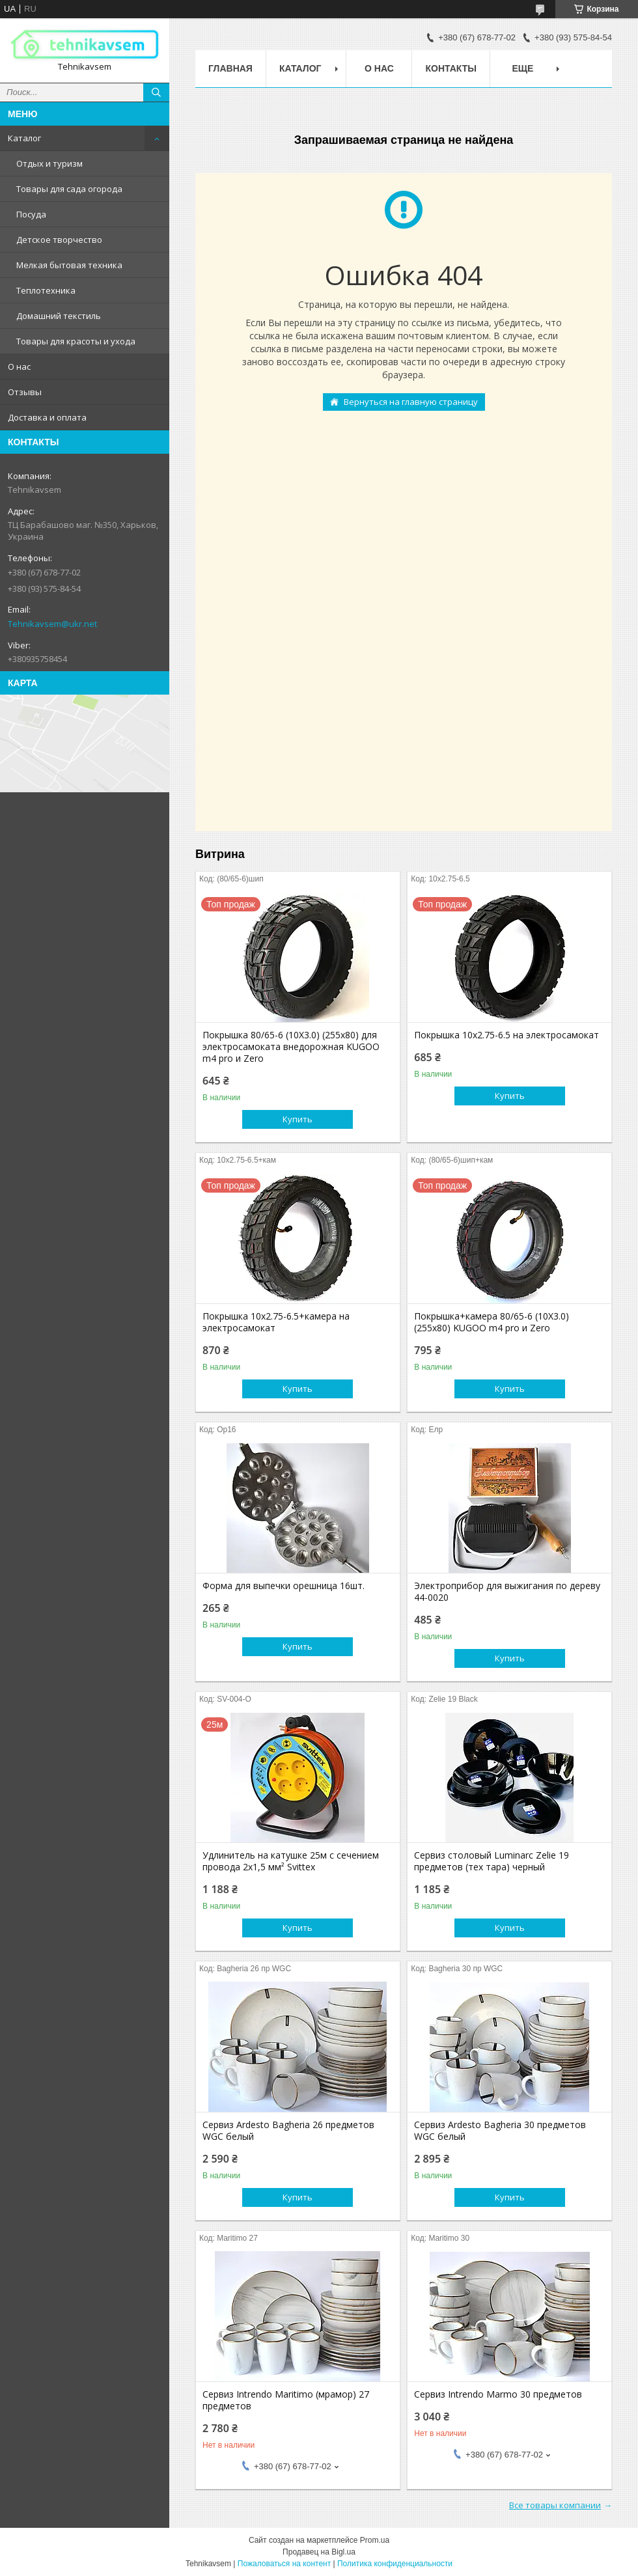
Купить (297, 1119)
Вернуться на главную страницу (411, 402)
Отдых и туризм (49, 163)
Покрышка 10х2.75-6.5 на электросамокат (506, 1035)
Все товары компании (555, 2505)
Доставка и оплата (47, 417)
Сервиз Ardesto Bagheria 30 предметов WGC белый (500, 2130)
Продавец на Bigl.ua (319, 2551)
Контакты (450, 68)
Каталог (24, 138)
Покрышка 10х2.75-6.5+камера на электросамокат (276, 1322)
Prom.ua (374, 2540)
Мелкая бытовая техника (69, 265)
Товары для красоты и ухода (75, 341)
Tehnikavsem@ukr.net (52, 624)
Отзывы (25, 392)
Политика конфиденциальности (394, 2563)
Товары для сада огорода (69, 189)
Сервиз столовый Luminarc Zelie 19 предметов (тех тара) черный (491, 1861)
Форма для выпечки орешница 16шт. (283, 1586)
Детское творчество (59, 239)
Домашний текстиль (58, 316)
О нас (19, 366)
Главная (230, 68)
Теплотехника (46, 290)
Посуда (31, 214)
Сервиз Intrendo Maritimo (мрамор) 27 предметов (285, 2400)
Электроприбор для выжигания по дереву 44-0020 (507, 1591)
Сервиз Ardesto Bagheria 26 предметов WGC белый (288, 2130)
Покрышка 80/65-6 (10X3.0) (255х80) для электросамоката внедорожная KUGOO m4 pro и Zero (291, 1046)
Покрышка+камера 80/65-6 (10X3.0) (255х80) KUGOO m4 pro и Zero (491, 1322)
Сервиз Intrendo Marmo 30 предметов (498, 2394)
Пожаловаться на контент (284, 2563)
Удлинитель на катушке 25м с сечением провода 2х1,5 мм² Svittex (290, 1861)
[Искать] (156, 92)
